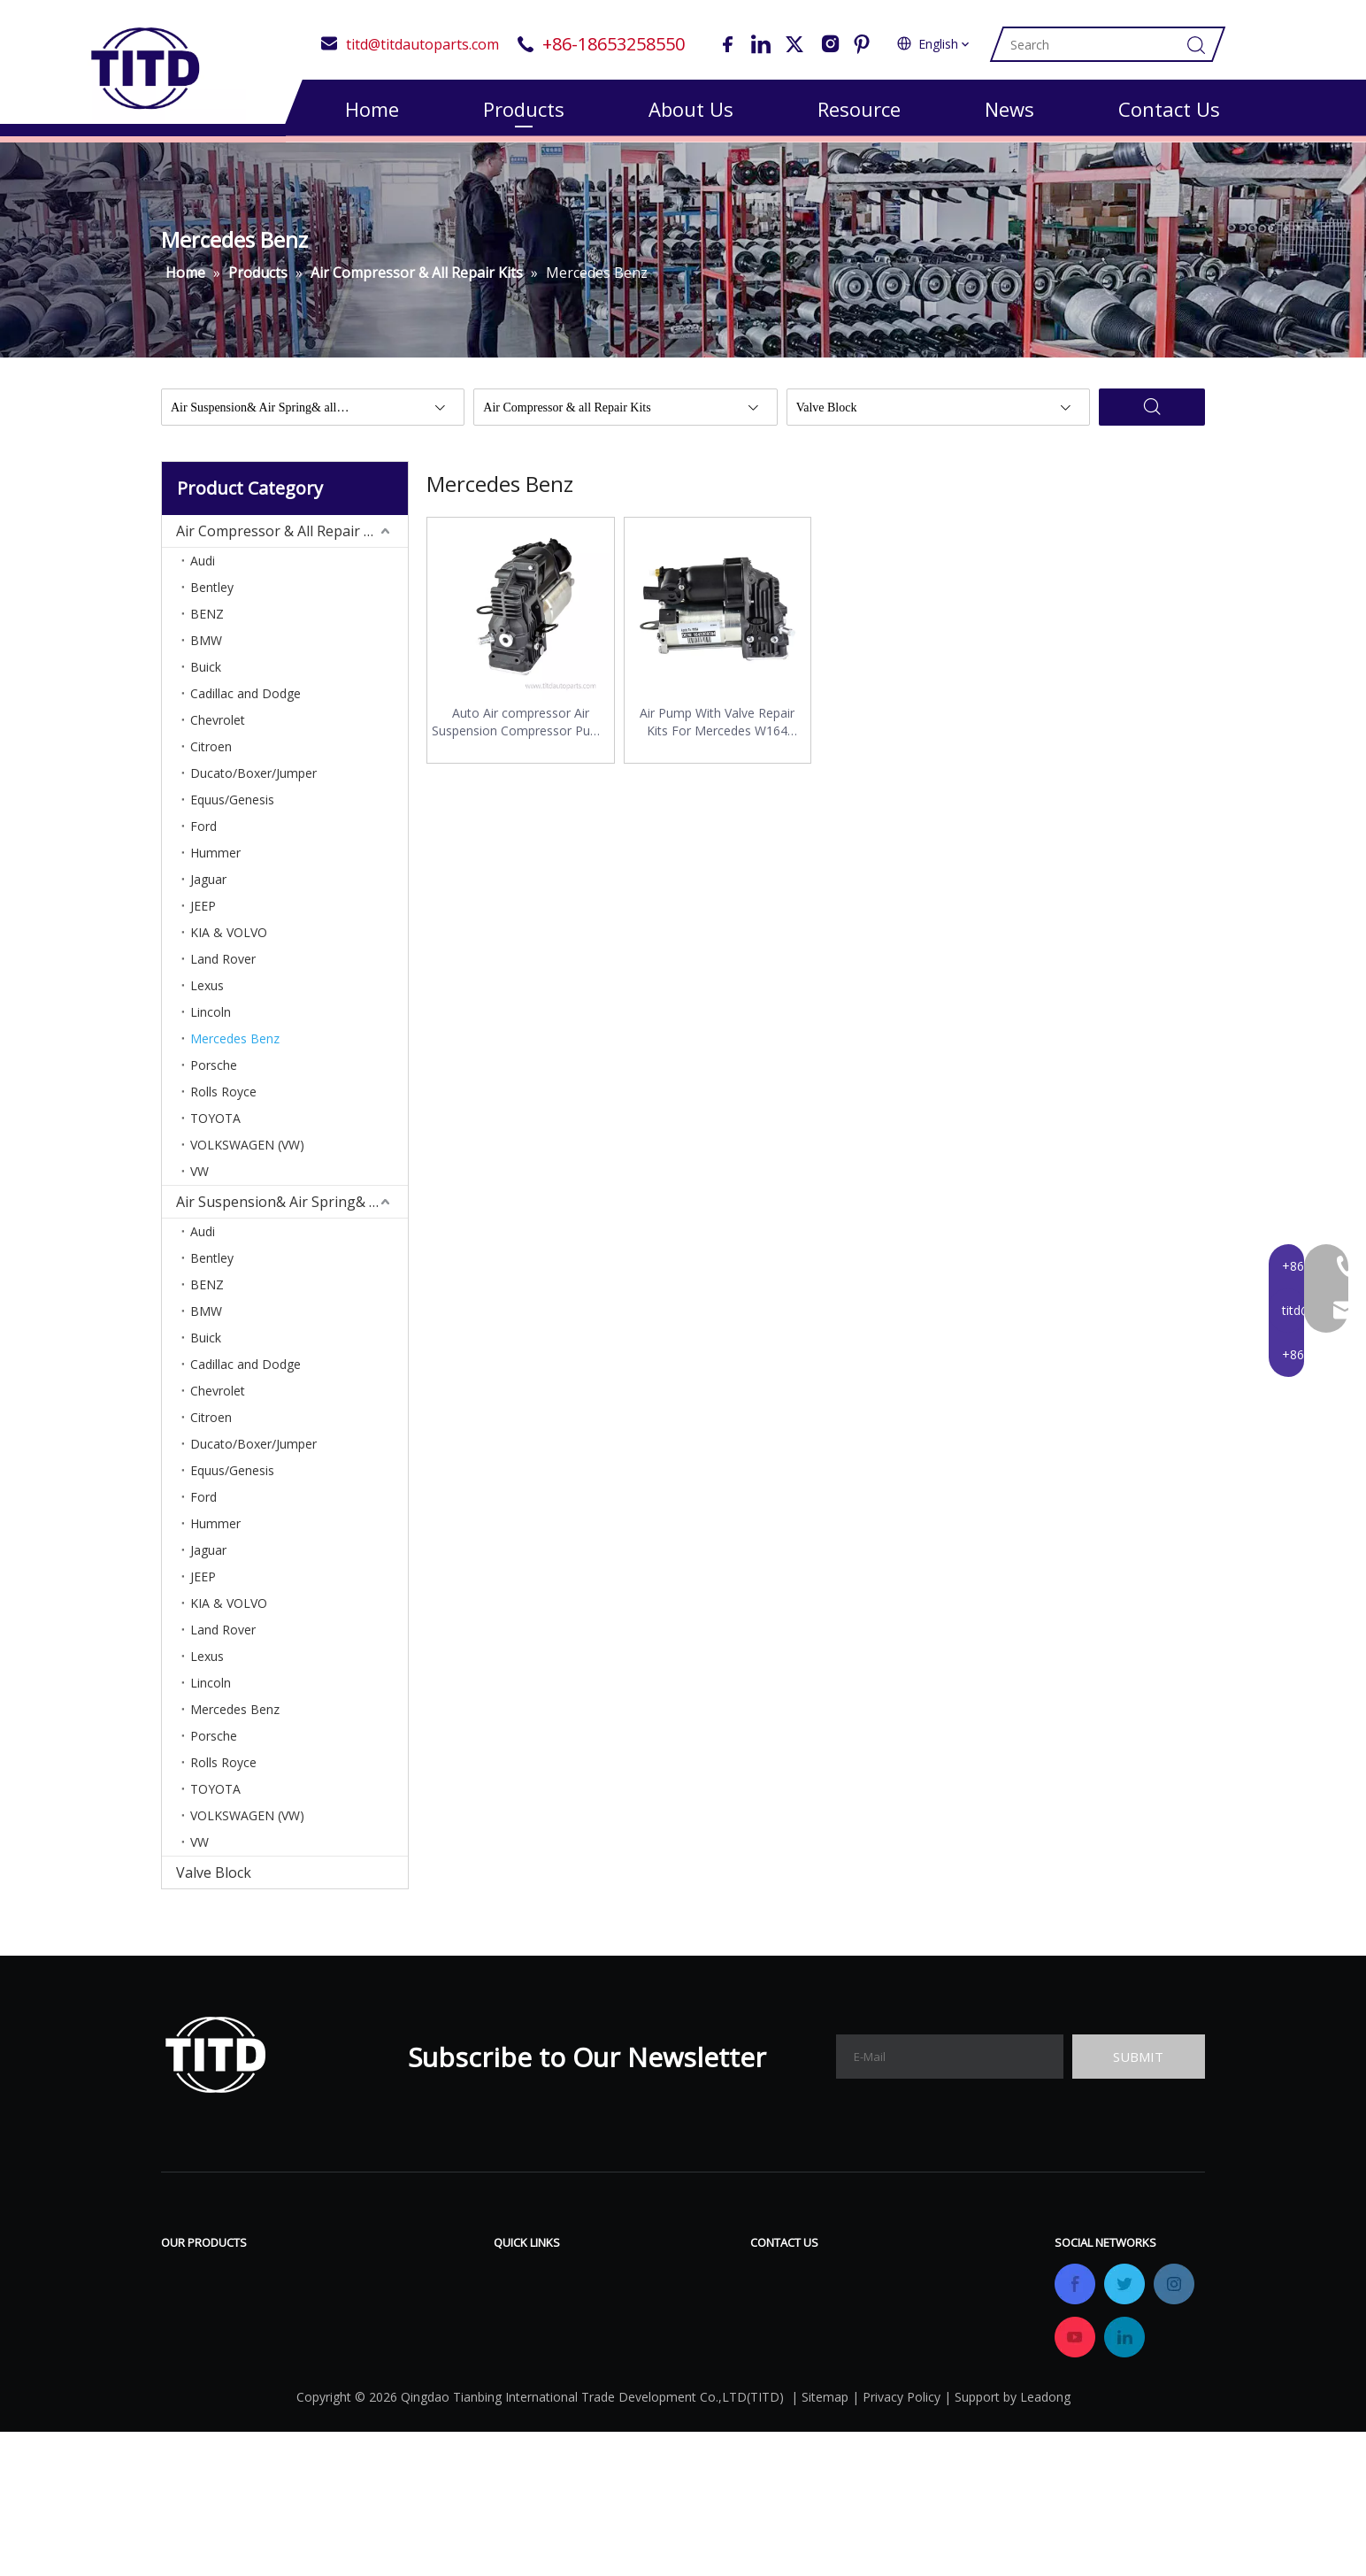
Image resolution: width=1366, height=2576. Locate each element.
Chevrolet (217, 728)
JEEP (203, 914)
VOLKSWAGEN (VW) (247, 1153)
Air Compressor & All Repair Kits (282, 540)
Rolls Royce (223, 1100)
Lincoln (210, 1020)
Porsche (213, 1073)
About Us (690, 109)
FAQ (643, 2308)
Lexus (207, 994)
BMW (206, 649)
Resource (859, 109)
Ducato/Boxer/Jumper (253, 781)
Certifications (537, 2362)
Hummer (215, 861)
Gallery (653, 2335)
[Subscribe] (1138, 2065)
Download (663, 2282)
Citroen (211, 755)
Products (523, 109)
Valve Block (213, 1881)
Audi (202, 569)
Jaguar (208, 888)
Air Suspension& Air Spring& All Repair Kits (292, 1210)
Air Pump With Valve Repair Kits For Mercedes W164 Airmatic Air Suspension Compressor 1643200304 (717, 731)
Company (525, 2335)
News (1009, 109)
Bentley (212, 596)
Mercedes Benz (235, 1047)
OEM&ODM (532, 2388)
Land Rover (223, 967)
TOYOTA (215, 1127)
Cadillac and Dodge (245, 702)
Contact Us (1169, 109)
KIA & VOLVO (228, 941)
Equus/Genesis (232, 808)
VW (199, 1180)
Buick (205, 675)
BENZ (207, 622)
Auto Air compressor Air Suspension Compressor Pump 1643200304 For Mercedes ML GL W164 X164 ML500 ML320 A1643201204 (520, 731)
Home (372, 109)
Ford (203, 835)
